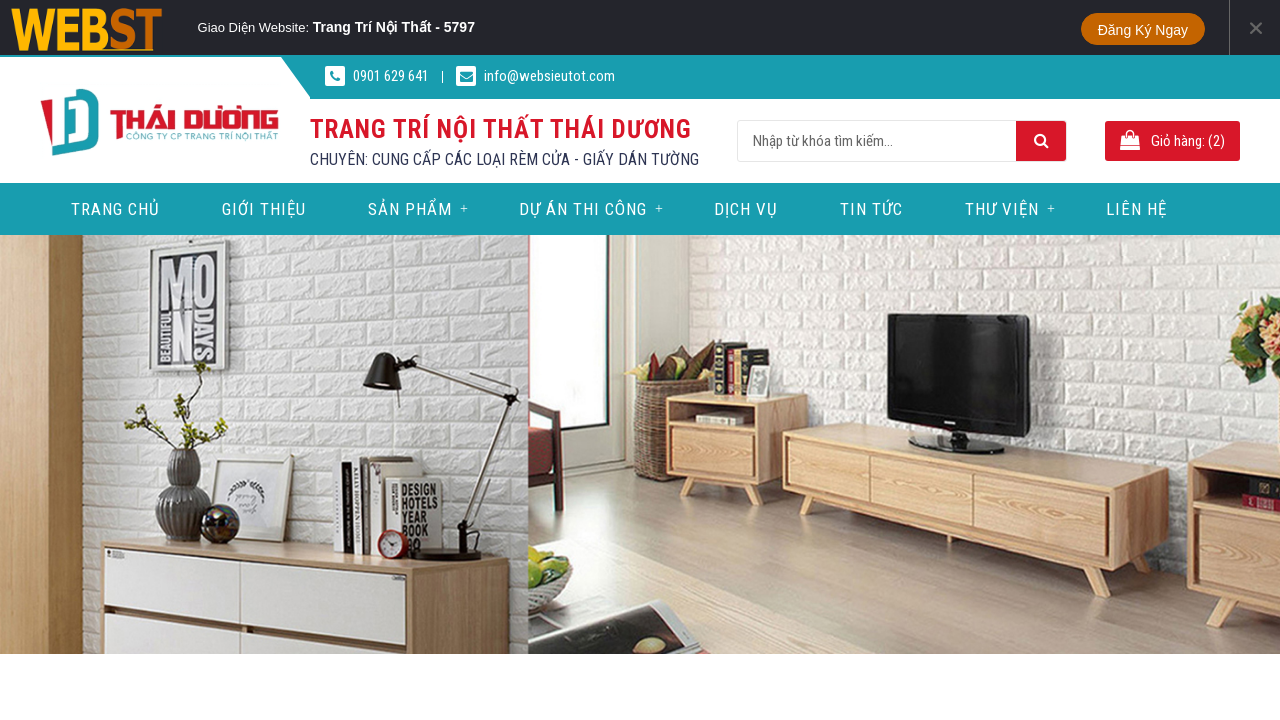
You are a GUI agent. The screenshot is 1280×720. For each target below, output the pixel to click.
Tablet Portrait (626, 27)
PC (540, 27)
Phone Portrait (701, 27)
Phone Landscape (665, 27)
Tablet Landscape (586, 27)
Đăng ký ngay (1143, 30)
